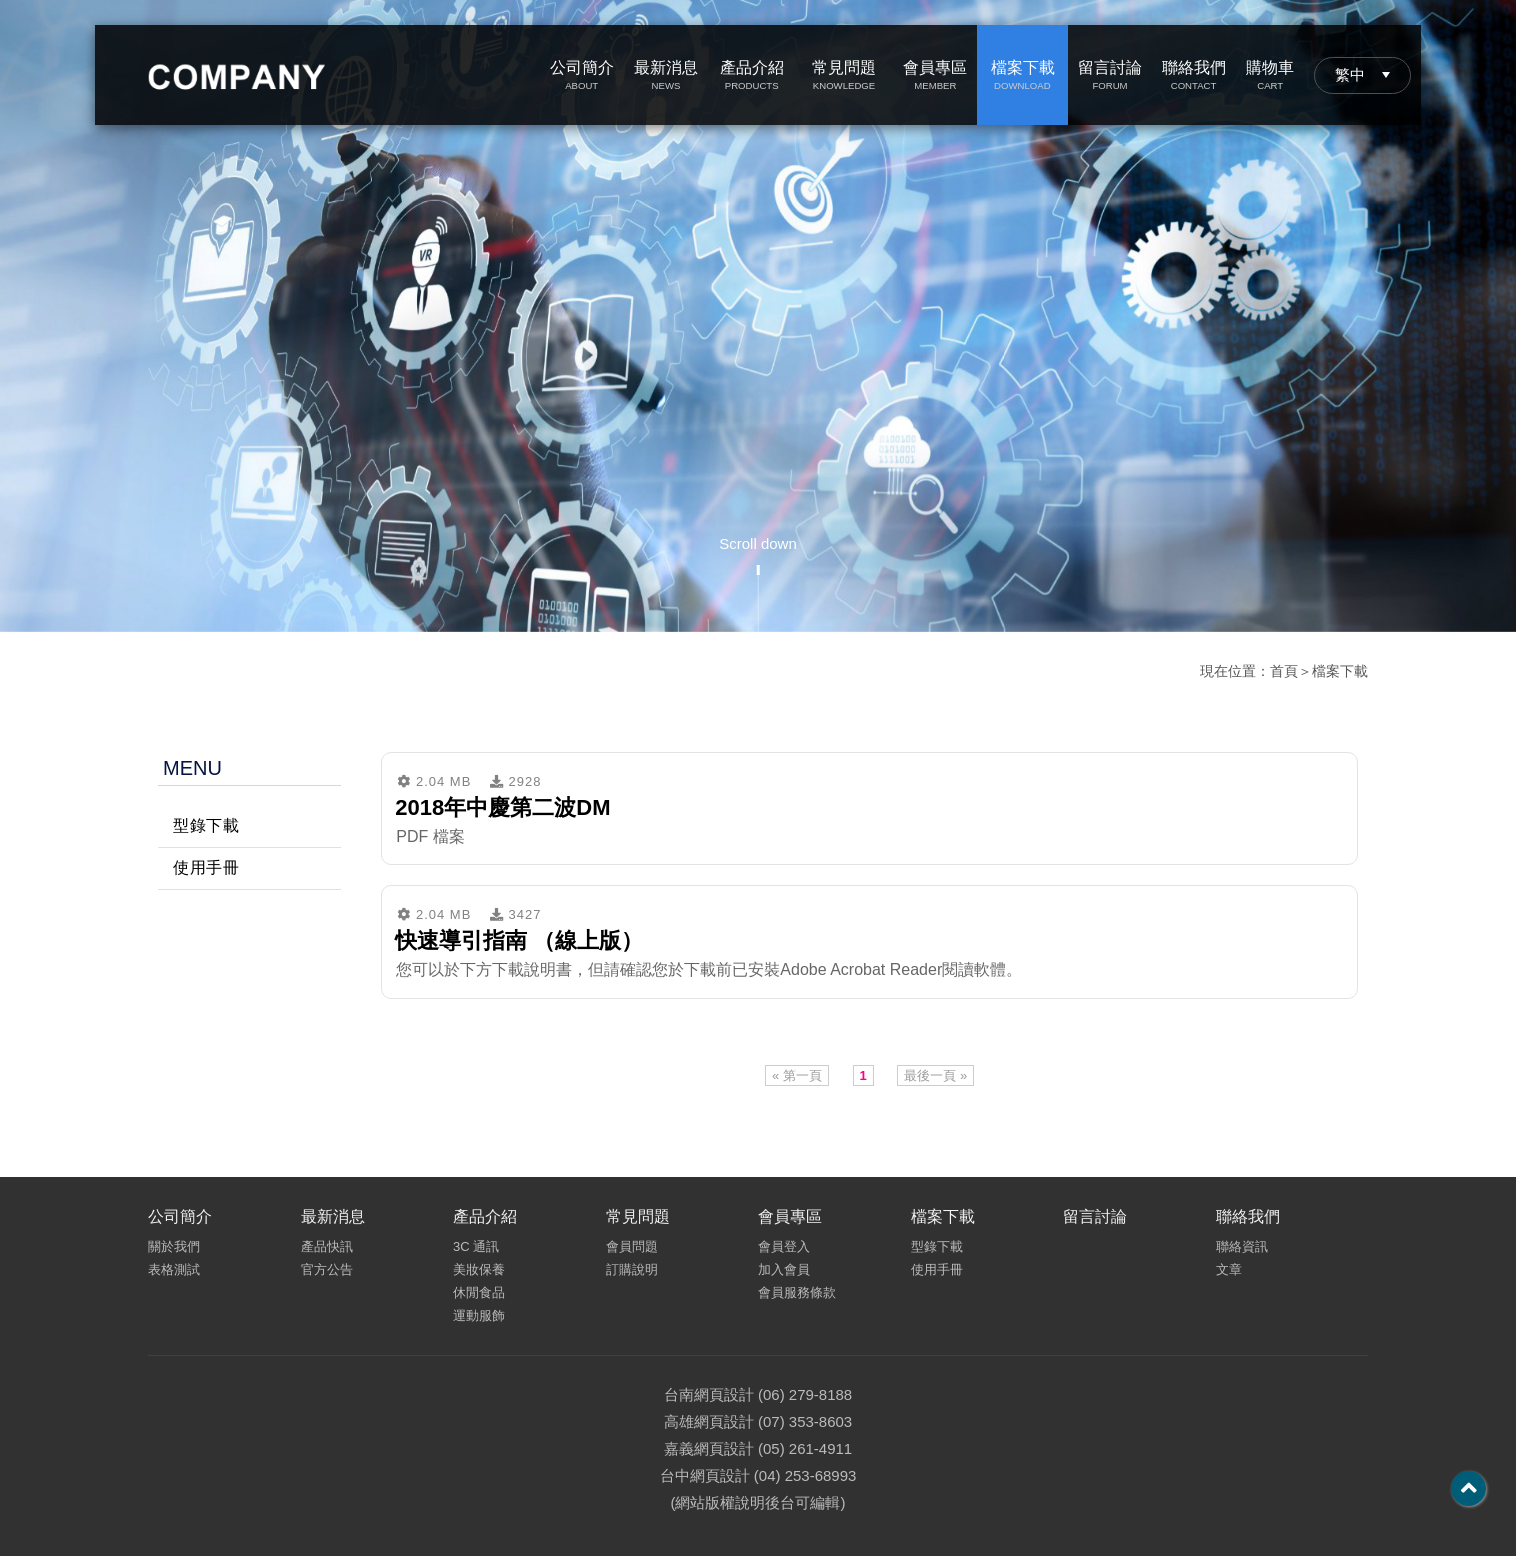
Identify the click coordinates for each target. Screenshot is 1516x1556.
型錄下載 (206, 825)
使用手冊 (206, 867)
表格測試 (174, 1269)
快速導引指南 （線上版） (519, 940)
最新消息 (333, 1216)
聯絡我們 (1248, 1216)
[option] (758, 316)
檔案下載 (1340, 671)
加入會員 (784, 1269)
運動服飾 (479, 1315)
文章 (1229, 1269)
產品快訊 (327, 1246)
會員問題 (632, 1246)
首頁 (1284, 671)
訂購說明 (632, 1269)
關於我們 (174, 1246)
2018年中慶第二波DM (502, 807)
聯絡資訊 (1242, 1246)
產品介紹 (485, 1216)
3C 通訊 (476, 1246)
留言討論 (1095, 1216)
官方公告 (327, 1269)
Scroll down (758, 543)
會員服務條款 (797, 1292)
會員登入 (784, 1246)
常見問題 (638, 1216)
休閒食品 (479, 1292)
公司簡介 (180, 1216)
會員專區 (790, 1216)
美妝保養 (479, 1269)
